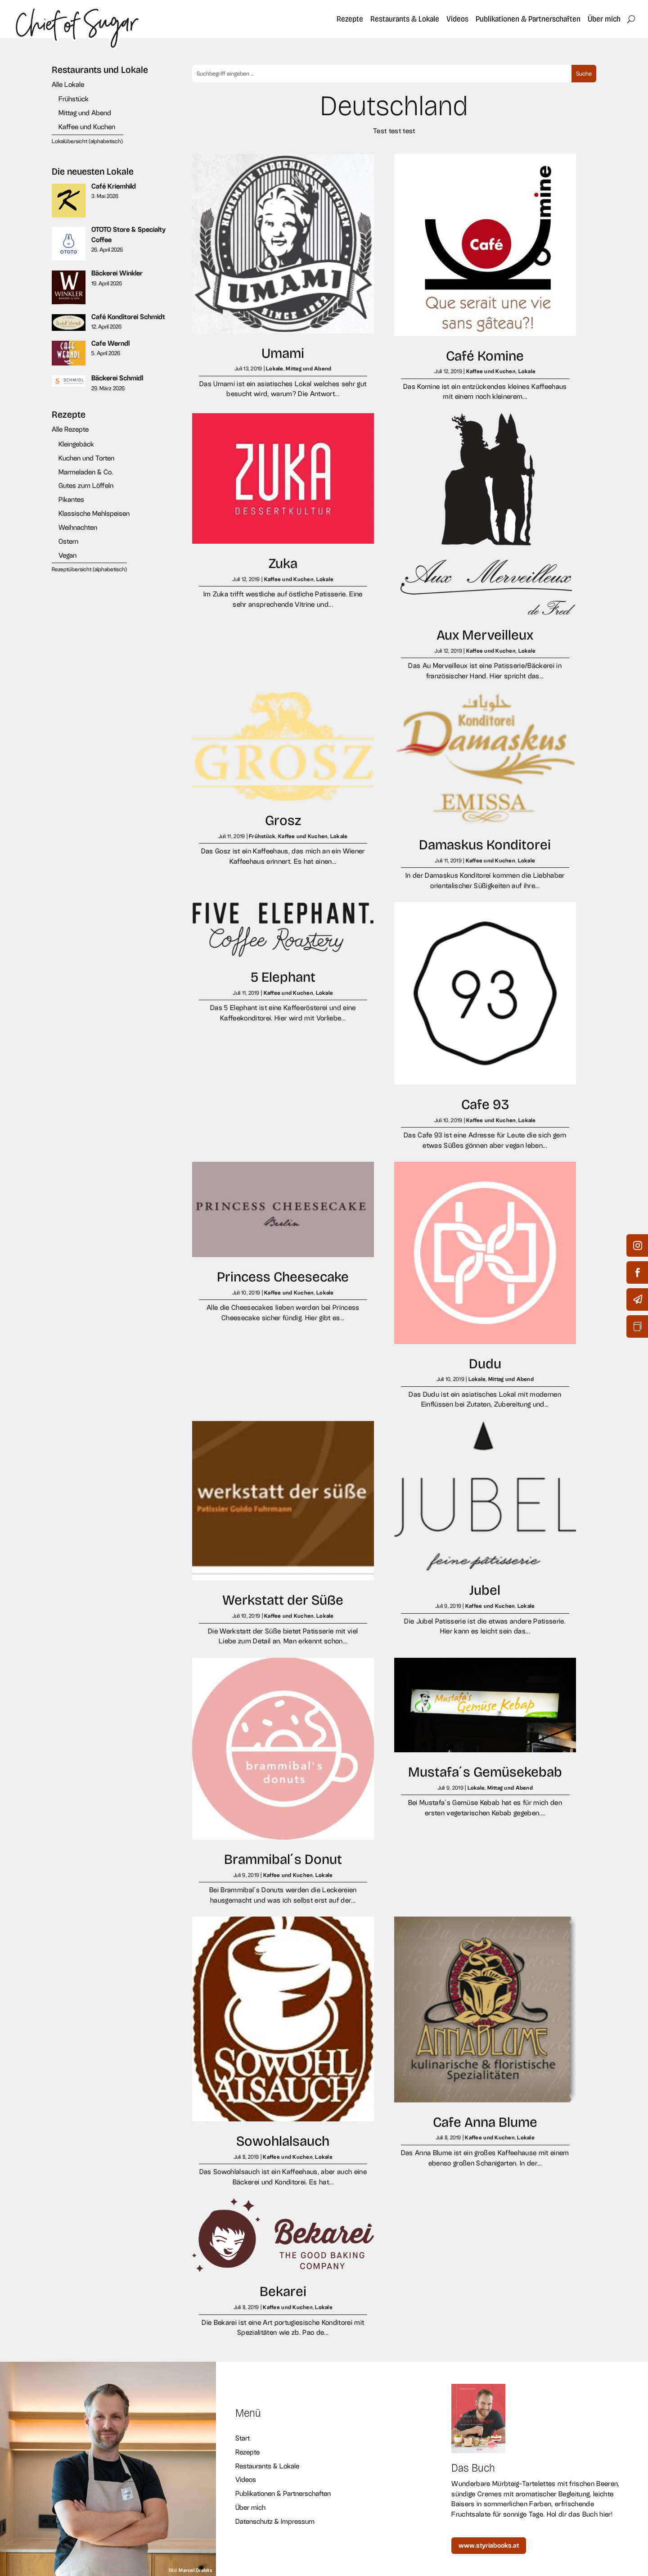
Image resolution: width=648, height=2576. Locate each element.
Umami (282, 353)
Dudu (485, 1363)
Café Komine (485, 355)
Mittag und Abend (84, 113)
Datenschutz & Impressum (275, 2521)
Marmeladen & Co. (85, 472)
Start (242, 2438)
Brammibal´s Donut (283, 1859)
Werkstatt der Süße (282, 1600)
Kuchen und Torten (86, 458)
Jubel (484, 1590)
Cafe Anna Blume (485, 2122)
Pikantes (71, 499)
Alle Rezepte (70, 429)
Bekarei (283, 2291)
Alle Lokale (68, 84)
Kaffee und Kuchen (86, 127)
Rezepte (350, 19)
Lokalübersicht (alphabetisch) (87, 141)
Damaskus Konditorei (485, 844)
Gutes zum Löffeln (85, 485)
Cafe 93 (485, 1104)
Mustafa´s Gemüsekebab (485, 1772)
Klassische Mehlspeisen (94, 513)
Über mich (604, 19)
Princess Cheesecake (283, 1276)
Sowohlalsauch (282, 2141)
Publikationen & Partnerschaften (528, 19)
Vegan (67, 555)
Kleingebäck (76, 444)
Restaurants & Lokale (404, 19)
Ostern (68, 541)
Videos (457, 19)
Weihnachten (77, 527)
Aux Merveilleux (484, 635)
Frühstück (73, 99)
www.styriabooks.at (489, 2545)
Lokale (275, 369)
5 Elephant (283, 977)
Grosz (283, 820)
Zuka (283, 563)
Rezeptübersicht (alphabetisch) (89, 569)
